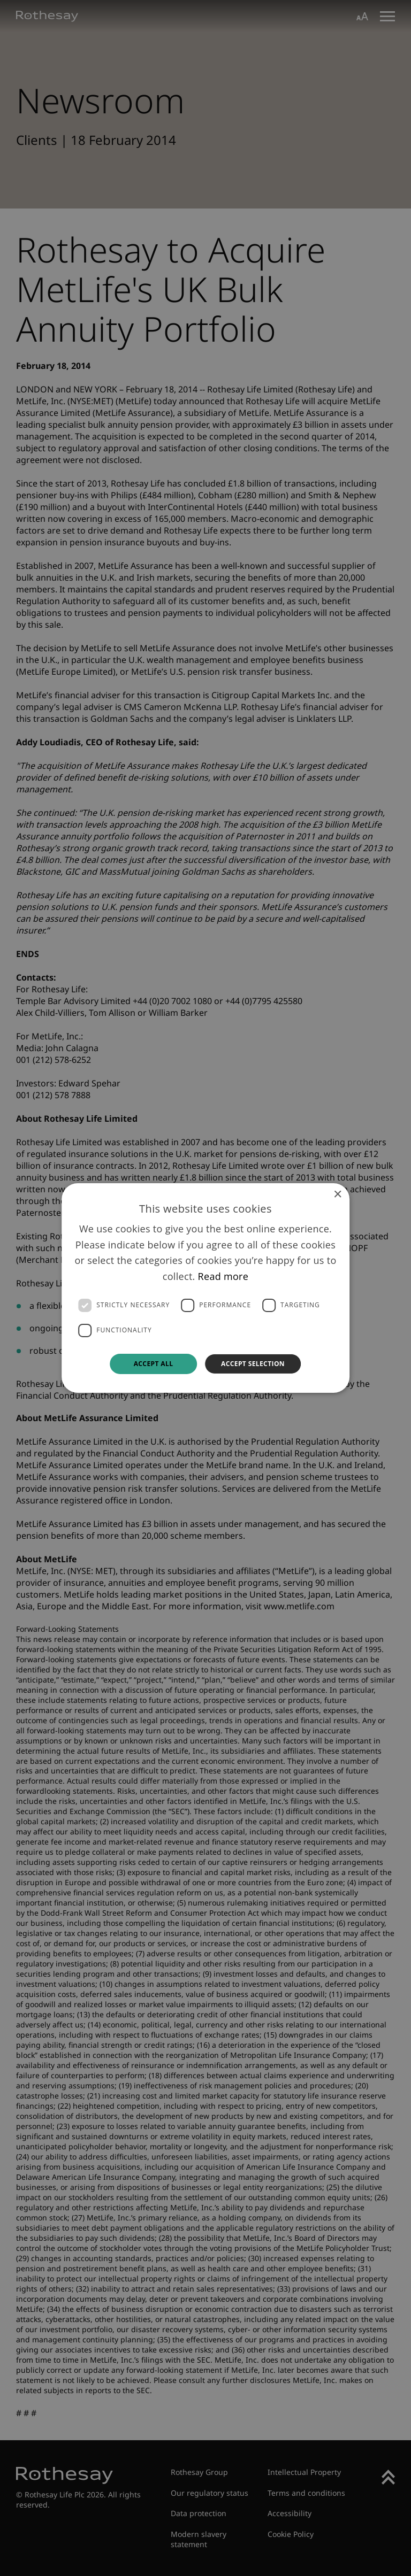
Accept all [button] (153, 1363)
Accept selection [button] (253, 1363)
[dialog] (205, 1288)
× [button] (337, 1195)
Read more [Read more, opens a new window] (223, 1276)
